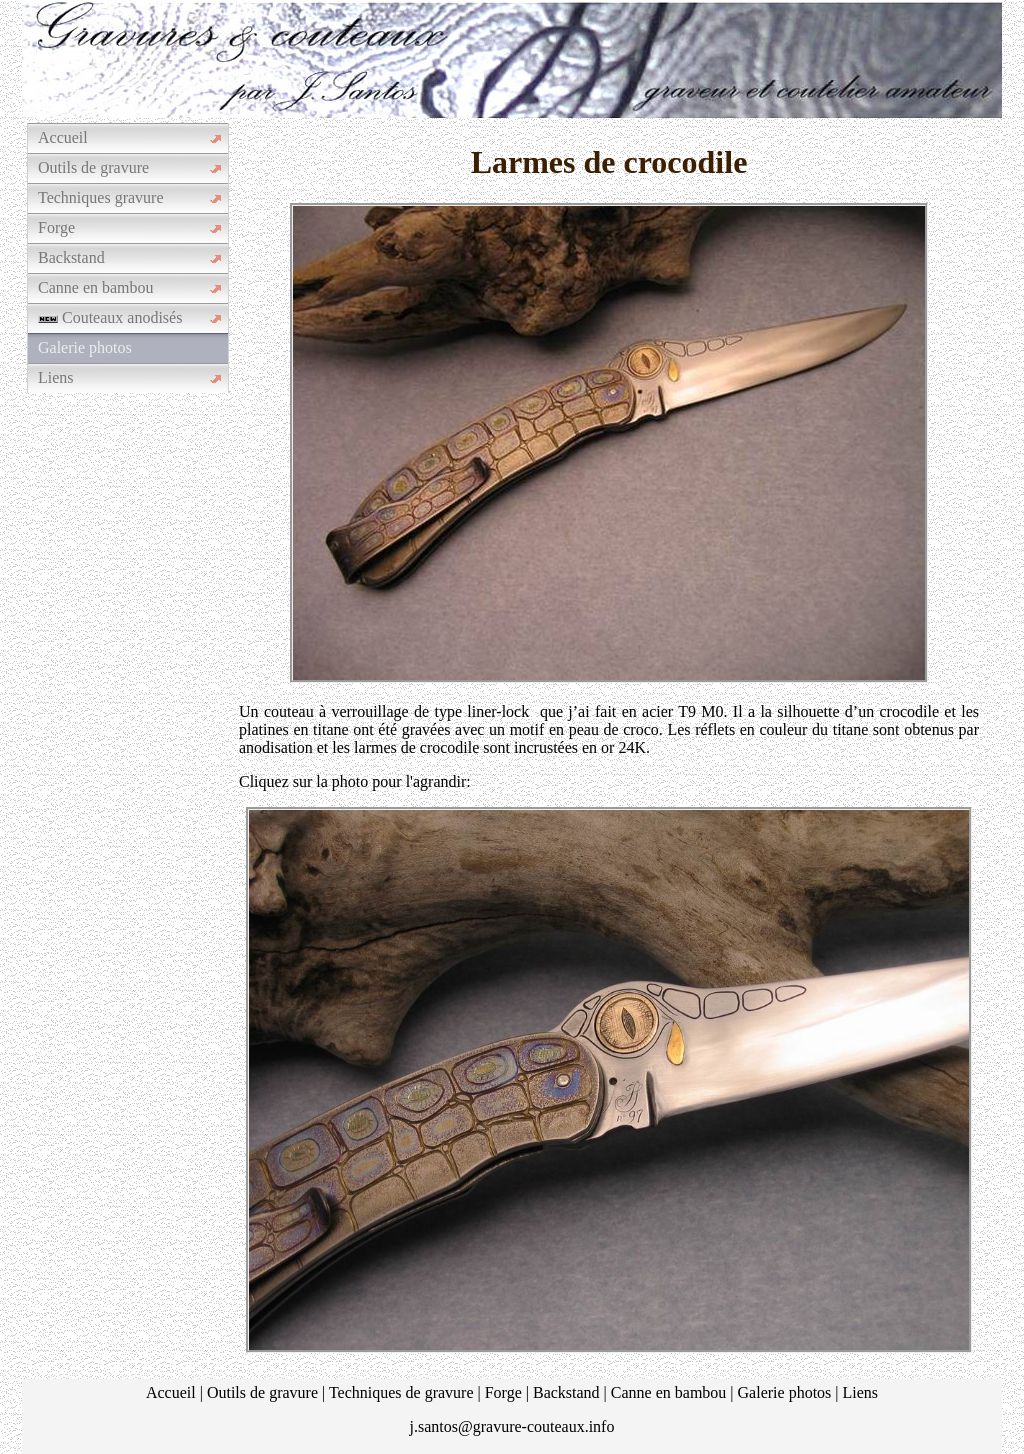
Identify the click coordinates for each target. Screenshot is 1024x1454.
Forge (56, 227)
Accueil (63, 137)
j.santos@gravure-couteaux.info (512, 1426)
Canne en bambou (96, 287)
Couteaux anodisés (110, 317)
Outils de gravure (93, 167)
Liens (56, 377)
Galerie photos (85, 347)
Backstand (71, 257)
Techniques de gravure (401, 1392)
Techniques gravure (101, 197)
